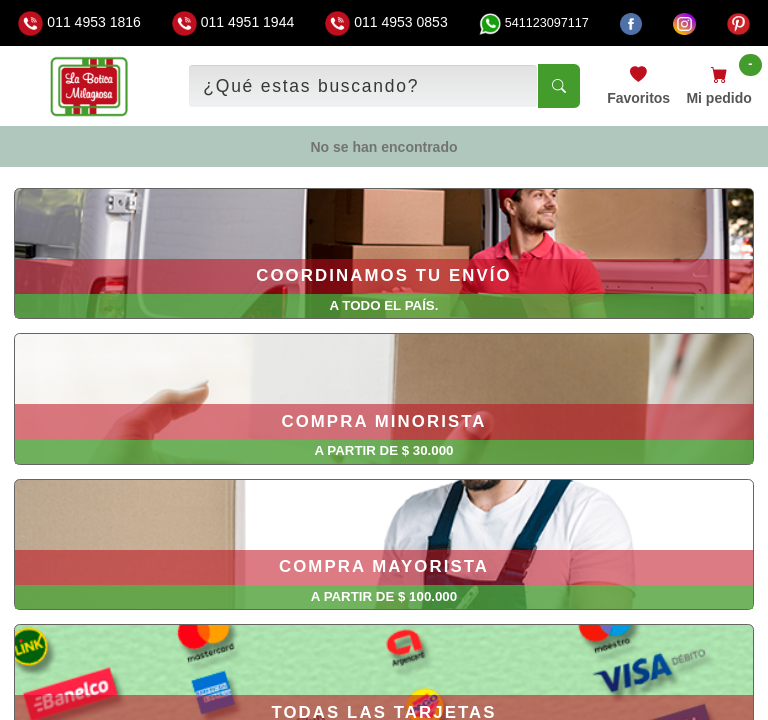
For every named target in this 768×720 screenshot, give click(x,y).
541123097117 (534, 23)
